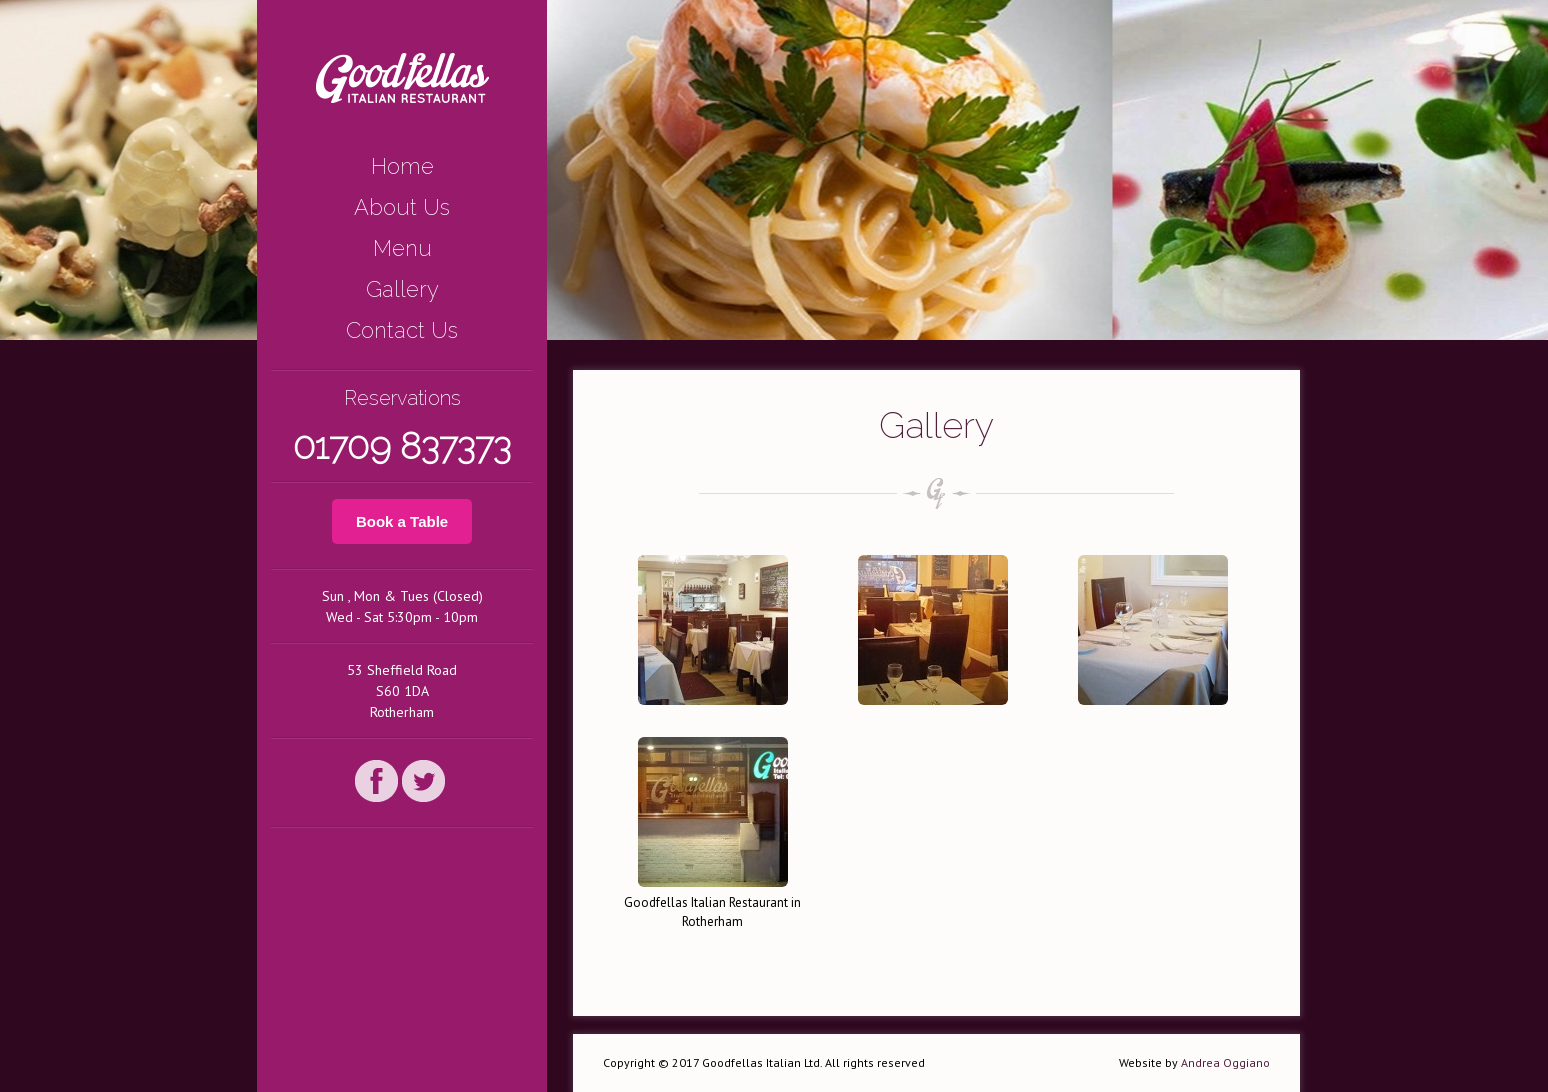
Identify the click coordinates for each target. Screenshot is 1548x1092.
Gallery (402, 289)
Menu (402, 248)
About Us (402, 207)
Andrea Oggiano (1225, 1062)
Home (402, 166)
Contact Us (402, 330)
